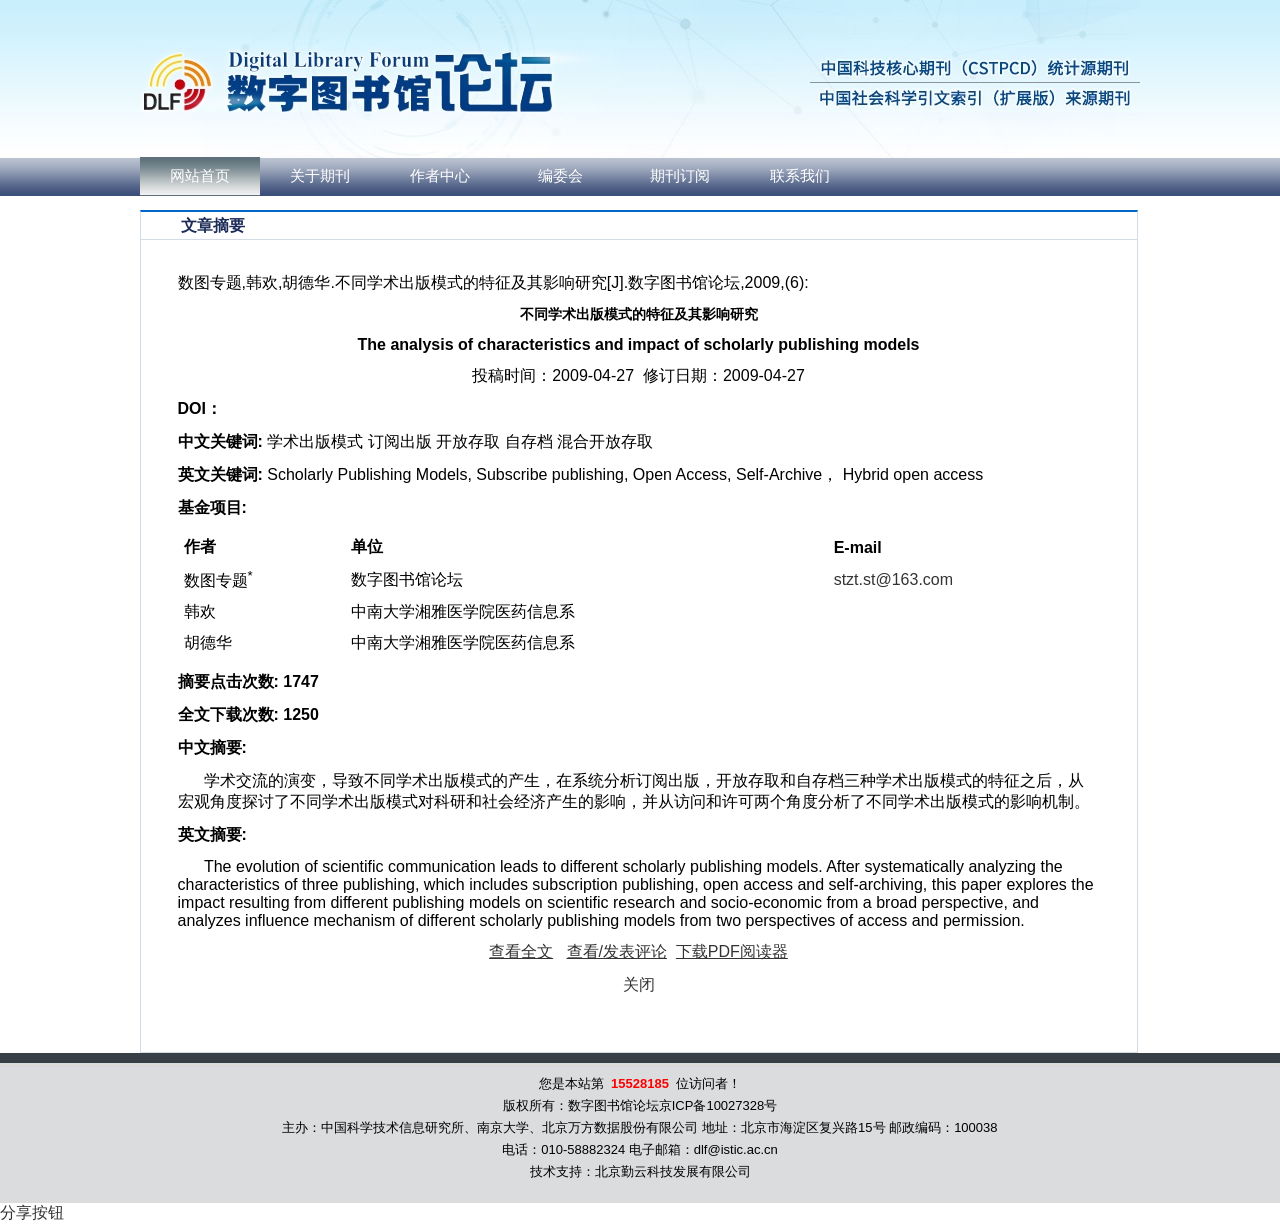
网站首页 (200, 176)
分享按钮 (32, 1212)
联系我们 (800, 176)
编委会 (560, 176)
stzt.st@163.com (893, 579)
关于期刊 (320, 176)
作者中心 (440, 176)
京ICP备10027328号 (718, 1105)
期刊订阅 (680, 176)
